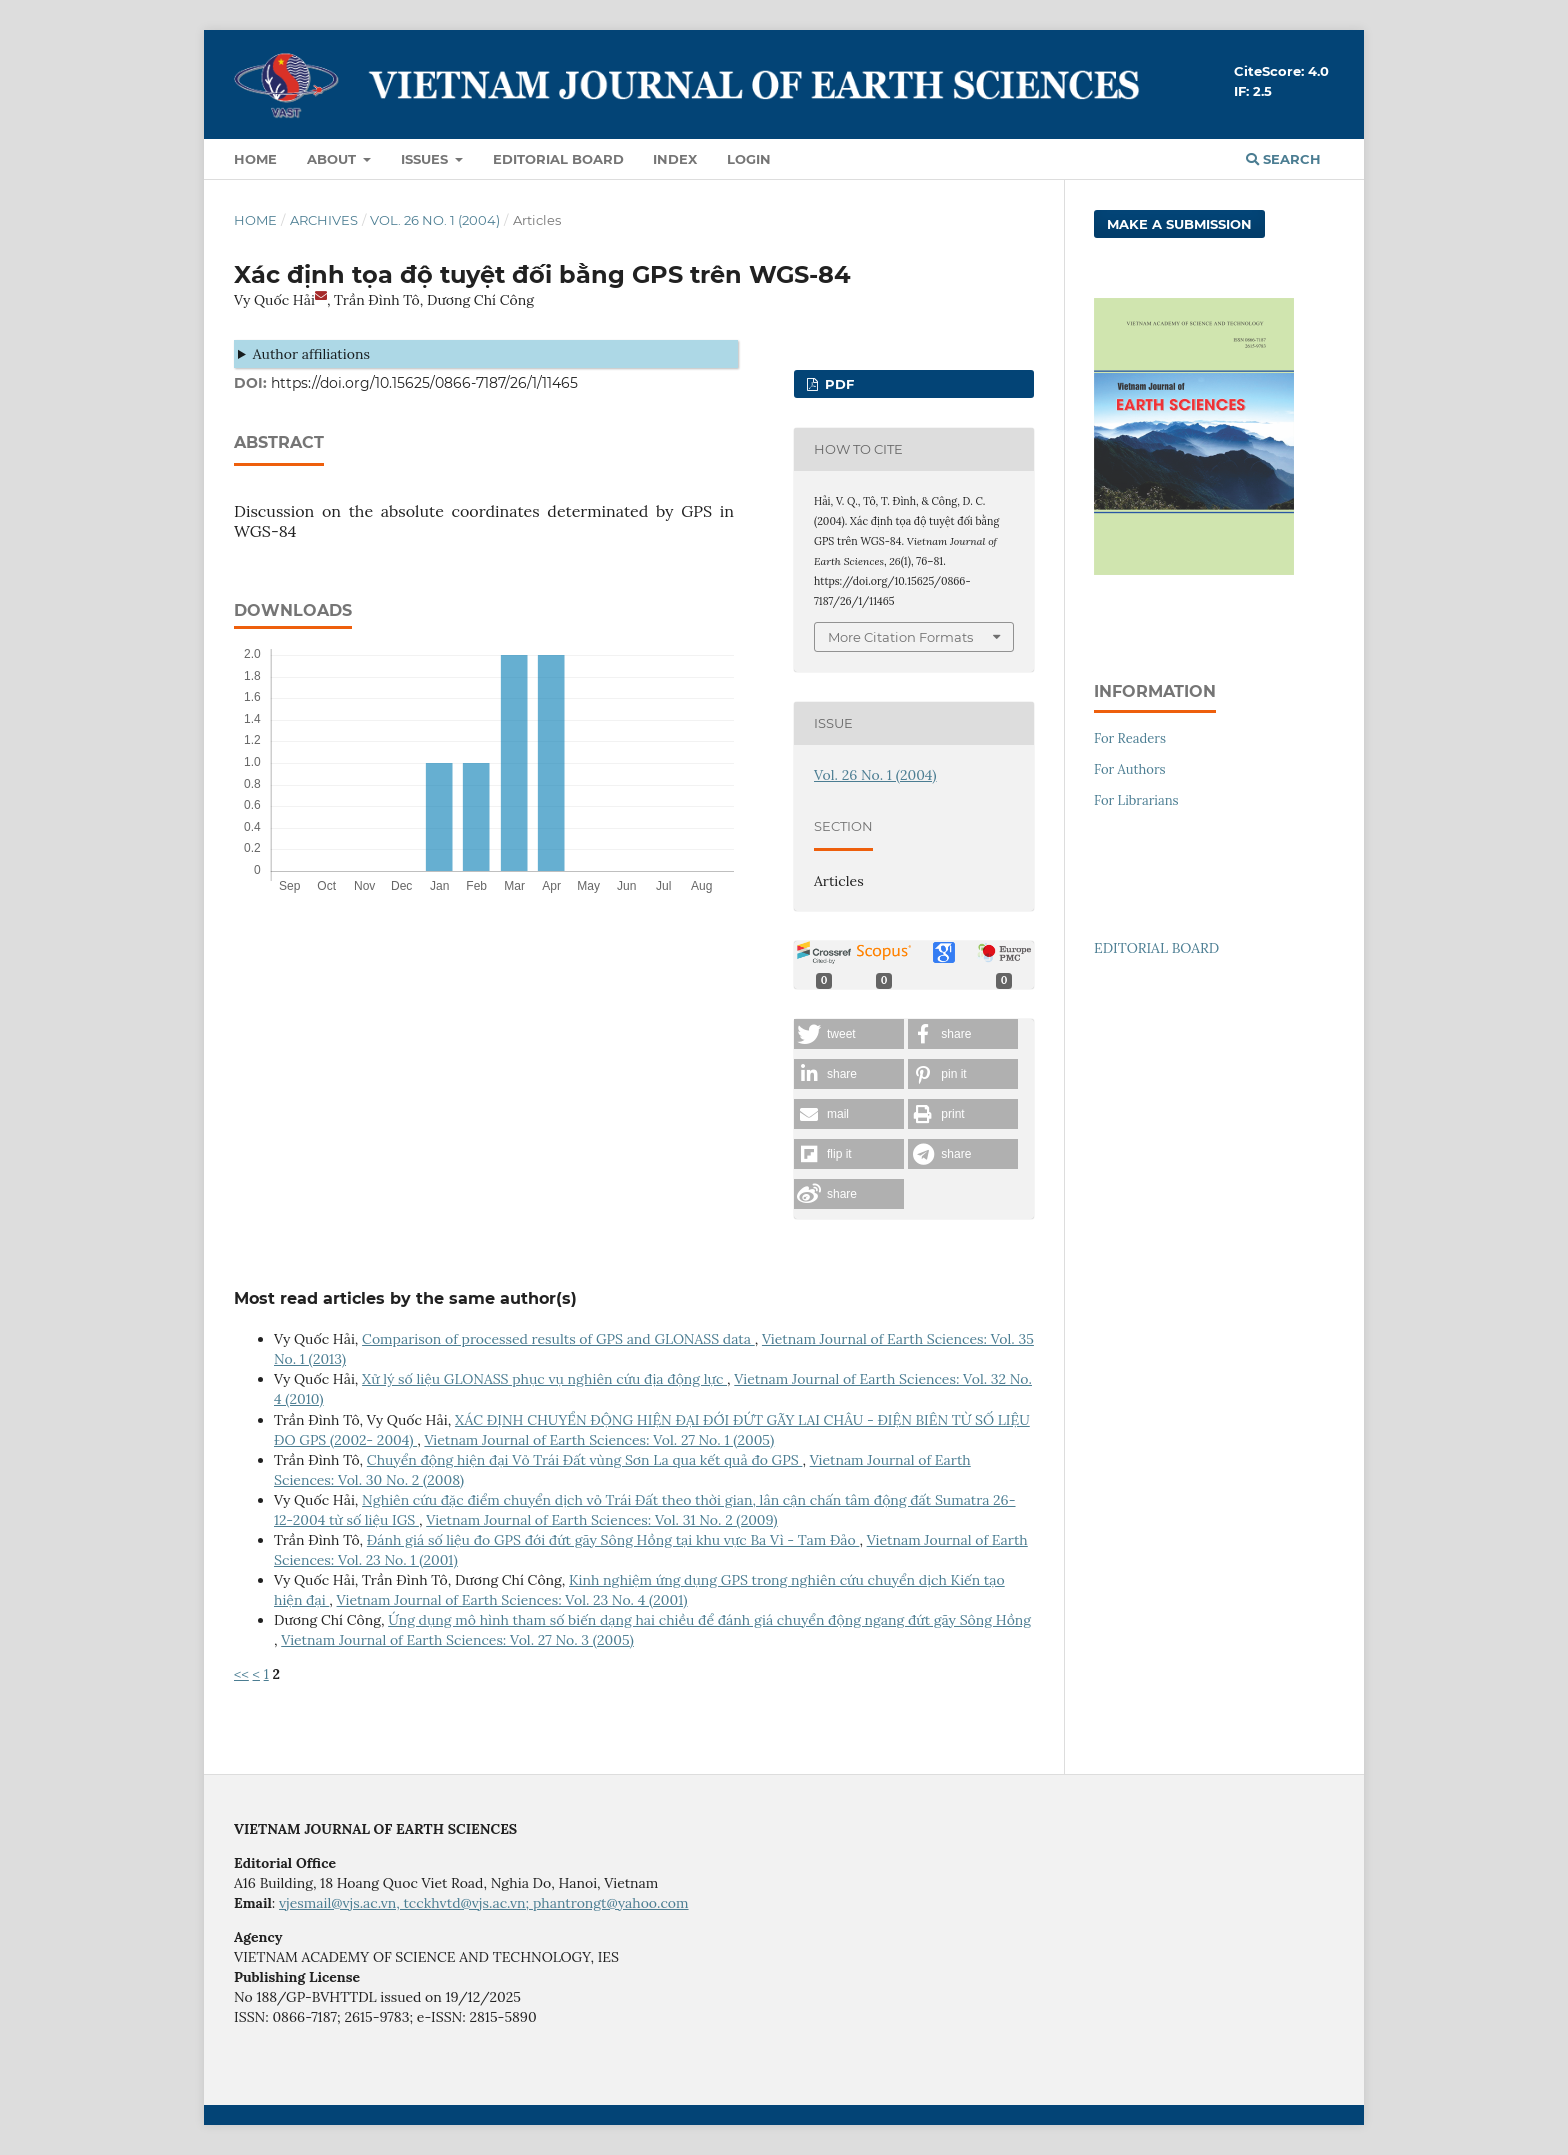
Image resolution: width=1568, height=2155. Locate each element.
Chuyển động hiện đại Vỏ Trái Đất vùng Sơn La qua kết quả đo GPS (585, 1460)
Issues (426, 159)
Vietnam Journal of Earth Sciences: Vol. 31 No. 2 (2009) (601, 1520)
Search (1283, 159)
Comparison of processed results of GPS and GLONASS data (558, 1339)
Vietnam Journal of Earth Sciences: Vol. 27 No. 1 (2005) (599, 1440)
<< (241, 1674)
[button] (849, 1034)
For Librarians (1136, 800)
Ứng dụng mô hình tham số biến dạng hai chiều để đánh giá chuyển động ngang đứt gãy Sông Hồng (709, 1620)
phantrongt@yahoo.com (611, 1903)
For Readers (1130, 738)
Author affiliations (311, 354)
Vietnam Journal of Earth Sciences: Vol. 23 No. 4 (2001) (512, 1600)
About (333, 159)
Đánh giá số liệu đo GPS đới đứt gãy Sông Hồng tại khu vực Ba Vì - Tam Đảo (613, 1540)
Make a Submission (1179, 224)
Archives (324, 220)
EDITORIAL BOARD (1156, 948)
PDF (837, 384)
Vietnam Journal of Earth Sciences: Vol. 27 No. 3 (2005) (457, 1640)
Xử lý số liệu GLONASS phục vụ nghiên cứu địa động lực (544, 1379)
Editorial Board (558, 159)
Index (675, 159)
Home (255, 159)
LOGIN (749, 159)
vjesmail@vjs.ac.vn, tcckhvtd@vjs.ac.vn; (406, 1903)
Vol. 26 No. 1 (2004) (435, 220)
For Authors (1130, 769)
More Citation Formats (900, 637)
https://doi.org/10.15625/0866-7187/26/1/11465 (424, 383)
